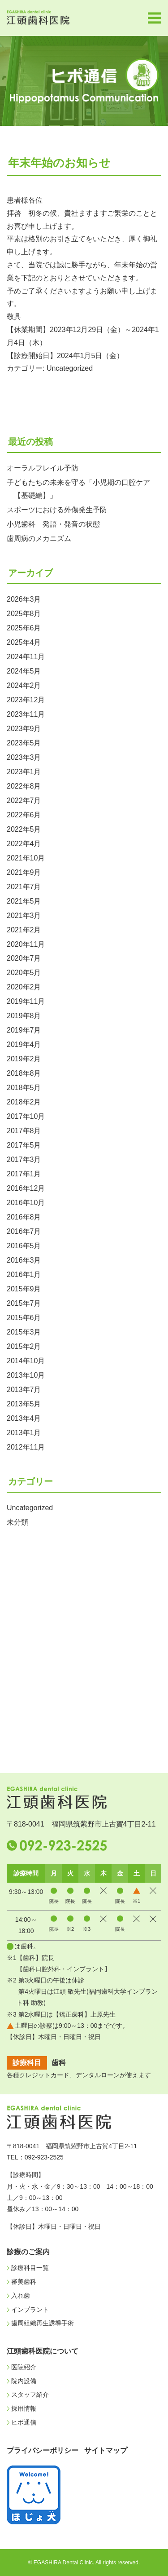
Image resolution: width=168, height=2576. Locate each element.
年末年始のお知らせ (59, 162)
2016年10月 (26, 1202)
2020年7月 (24, 958)
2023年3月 (24, 757)
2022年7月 (24, 800)
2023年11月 (26, 714)
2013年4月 (24, 1418)
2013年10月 (26, 1375)
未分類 (17, 1522)
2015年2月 (24, 1346)
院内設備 (23, 2381)
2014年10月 (26, 1361)
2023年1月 (24, 772)
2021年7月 (24, 887)
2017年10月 (26, 1116)
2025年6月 (24, 628)
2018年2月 (24, 1102)
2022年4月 (24, 843)
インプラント (30, 2309)
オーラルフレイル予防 (42, 468)
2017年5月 (24, 1145)
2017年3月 (24, 1159)
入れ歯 (20, 2295)
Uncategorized (70, 368)
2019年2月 (24, 1059)
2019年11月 (26, 1001)
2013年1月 (24, 1433)
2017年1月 (24, 1174)
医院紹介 (23, 2367)
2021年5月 (24, 901)
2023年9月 (24, 728)
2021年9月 (24, 872)
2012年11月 (26, 1447)
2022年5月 (24, 829)
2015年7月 (24, 1303)
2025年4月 (24, 642)
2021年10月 (26, 858)
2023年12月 (26, 700)
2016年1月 (24, 1274)
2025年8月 (24, 613)
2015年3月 (24, 1332)
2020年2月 (24, 987)
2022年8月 (24, 786)
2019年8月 (24, 1016)
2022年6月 (24, 815)
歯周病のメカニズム (39, 538)
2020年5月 (24, 972)
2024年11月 (26, 657)
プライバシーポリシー (42, 2450)
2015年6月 (24, 1317)
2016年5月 (24, 1246)
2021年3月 (24, 915)
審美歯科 (23, 2281)
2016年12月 (26, 1188)
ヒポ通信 (23, 2422)
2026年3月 (24, 599)
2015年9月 (24, 1289)
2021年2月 (24, 930)
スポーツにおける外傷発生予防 (57, 510)
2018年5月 (24, 1087)
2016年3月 (24, 1260)
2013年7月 (24, 1389)
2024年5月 (24, 671)
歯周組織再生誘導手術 (42, 2323)
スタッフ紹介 (30, 2394)
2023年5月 (24, 743)
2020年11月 (26, 944)
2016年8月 (24, 1217)
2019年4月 (24, 1044)
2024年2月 (24, 685)
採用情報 (23, 2408)
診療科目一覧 (30, 2267)
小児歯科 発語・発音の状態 (53, 524)
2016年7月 (24, 1231)
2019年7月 (24, 1030)
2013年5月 (24, 1404)
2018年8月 (24, 1073)
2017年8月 (24, 1131)
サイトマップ (105, 2450)
